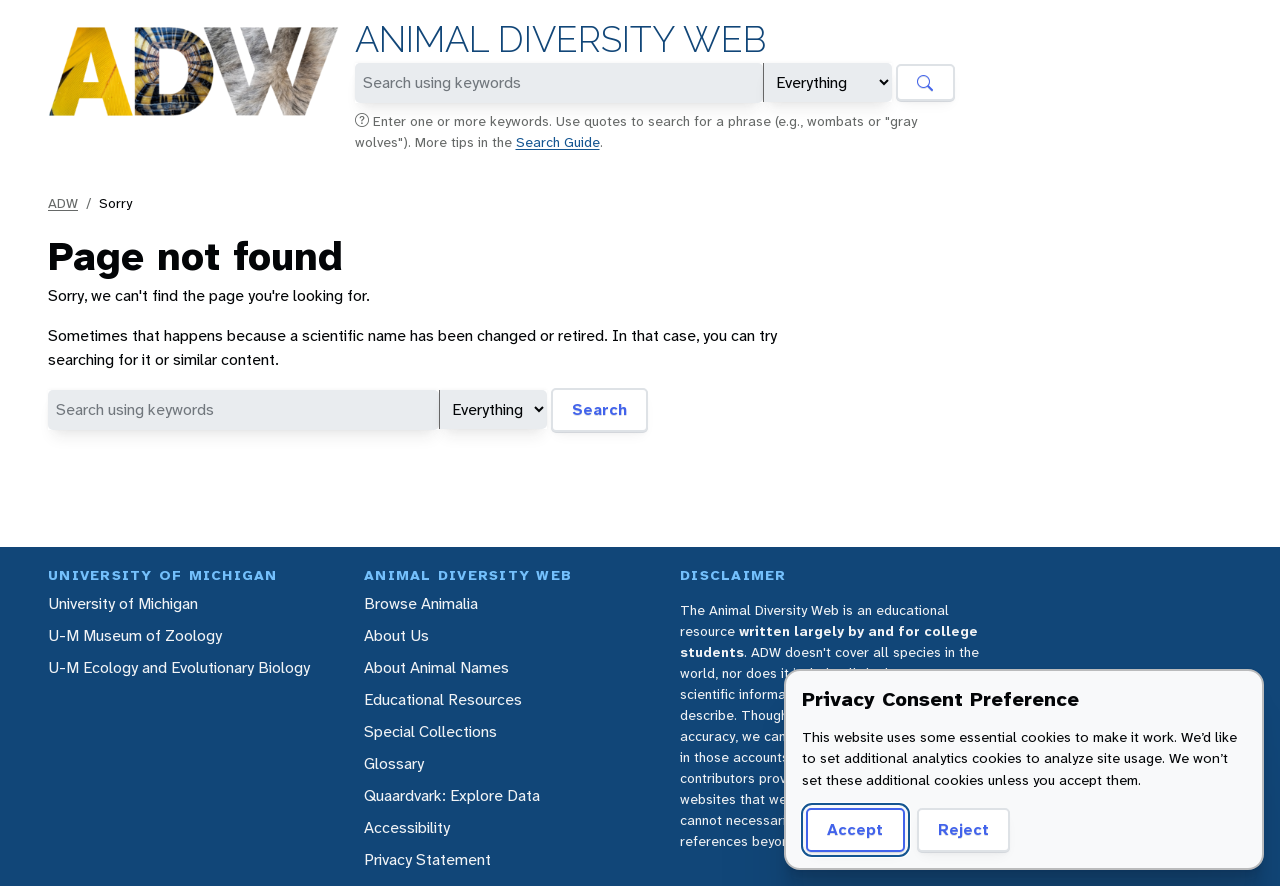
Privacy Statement (427, 859)
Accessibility (407, 827)
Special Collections (430, 731)
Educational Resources (443, 699)
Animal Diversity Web (560, 39)
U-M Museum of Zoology (135, 635)
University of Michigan (123, 603)
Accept (852, 829)
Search (599, 409)
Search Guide (558, 142)
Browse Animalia (421, 603)
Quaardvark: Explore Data (452, 795)
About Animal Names (436, 667)
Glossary (394, 763)
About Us (396, 635)
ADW (63, 203)
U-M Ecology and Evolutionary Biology (179, 667)
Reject (956, 829)
